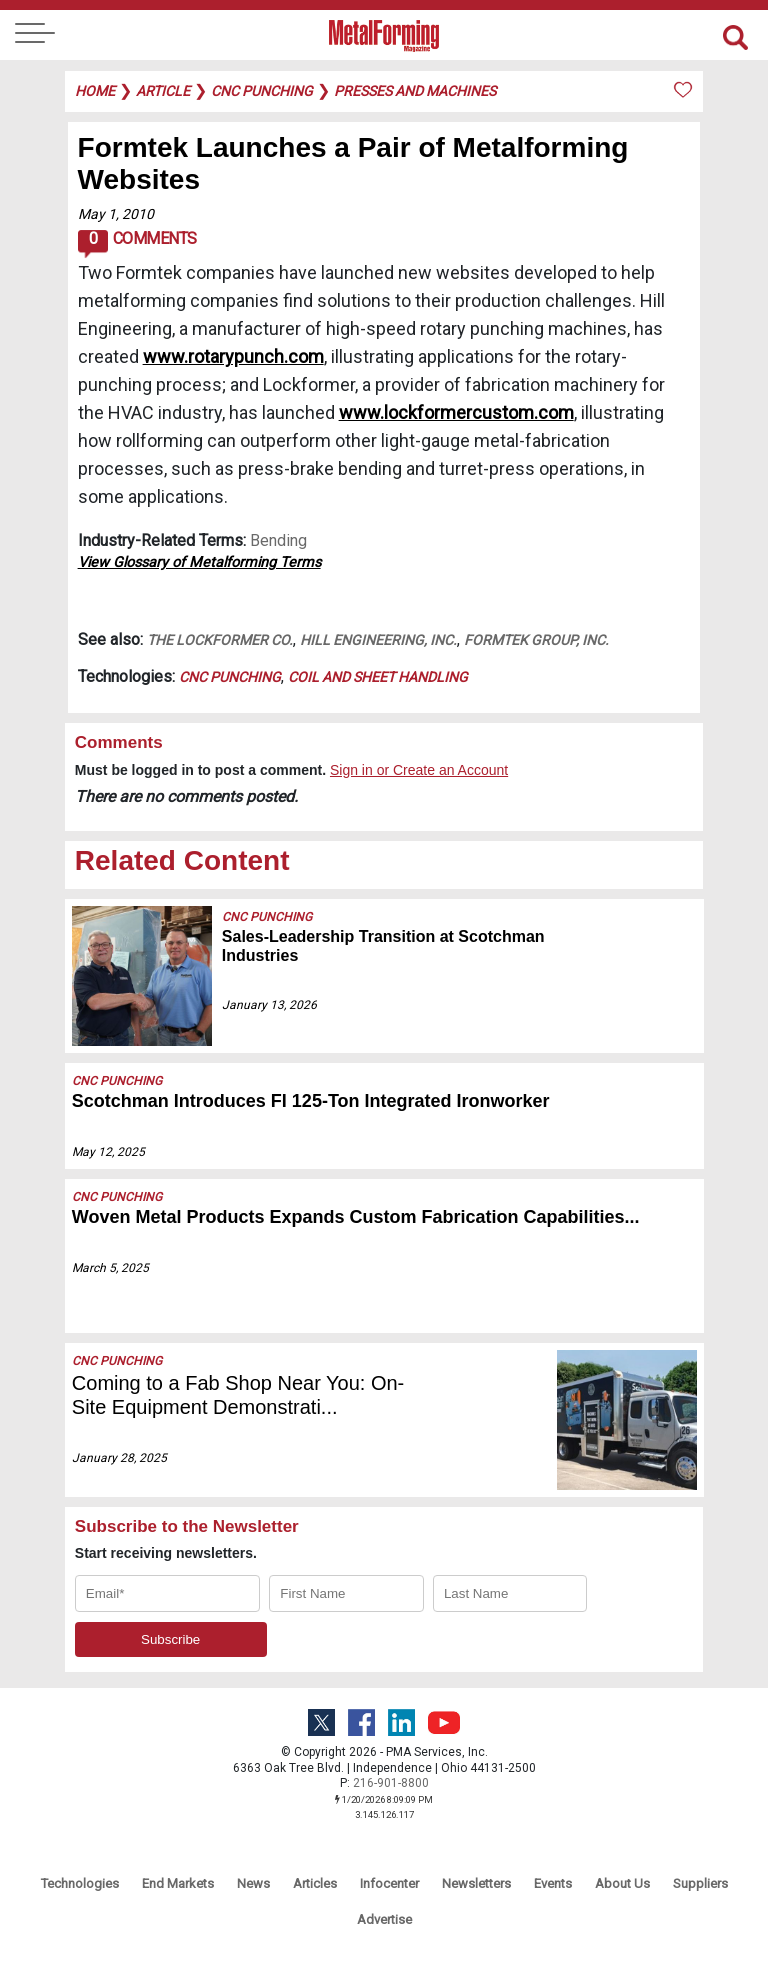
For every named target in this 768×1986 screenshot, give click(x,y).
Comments (137, 244)
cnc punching (262, 91)
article (163, 91)
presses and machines (415, 91)
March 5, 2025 (110, 1268)
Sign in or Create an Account (419, 770)
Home (95, 91)
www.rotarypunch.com (233, 356)
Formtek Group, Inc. (536, 640)
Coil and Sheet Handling (378, 677)
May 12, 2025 (108, 1152)
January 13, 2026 (269, 1005)
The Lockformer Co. (220, 640)
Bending (278, 540)
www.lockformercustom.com (456, 412)
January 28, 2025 (119, 1458)
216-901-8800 (391, 1783)
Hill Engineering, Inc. (378, 640)
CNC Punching (230, 677)
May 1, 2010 (116, 214)
